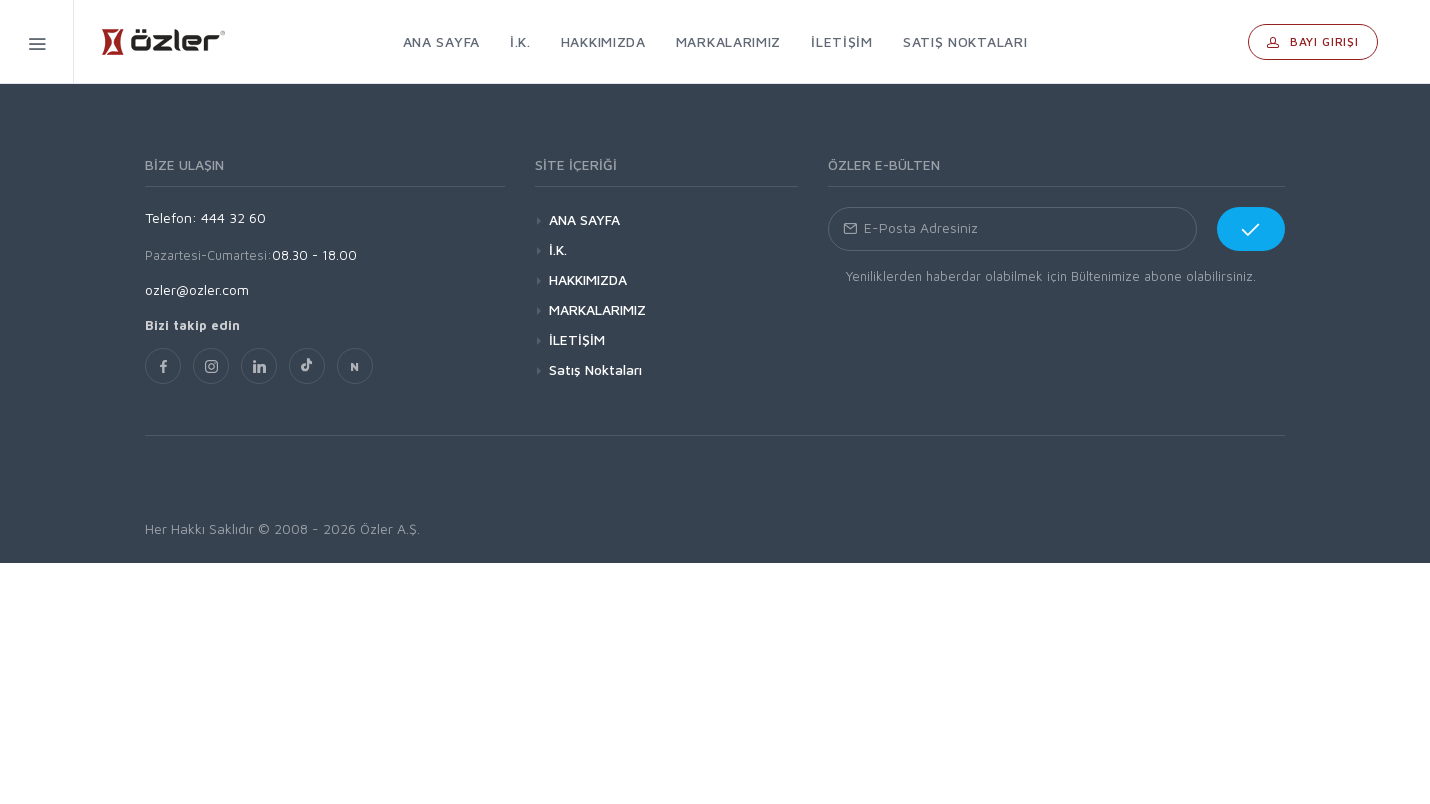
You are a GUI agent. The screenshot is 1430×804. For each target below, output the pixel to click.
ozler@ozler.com (197, 289)
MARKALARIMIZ (597, 309)
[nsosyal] (355, 366)
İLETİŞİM (577, 339)
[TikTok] (307, 366)
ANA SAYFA (584, 219)
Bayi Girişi (1313, 41)
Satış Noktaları (595, 369)
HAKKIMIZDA (588, 279)
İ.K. (558, 249)
